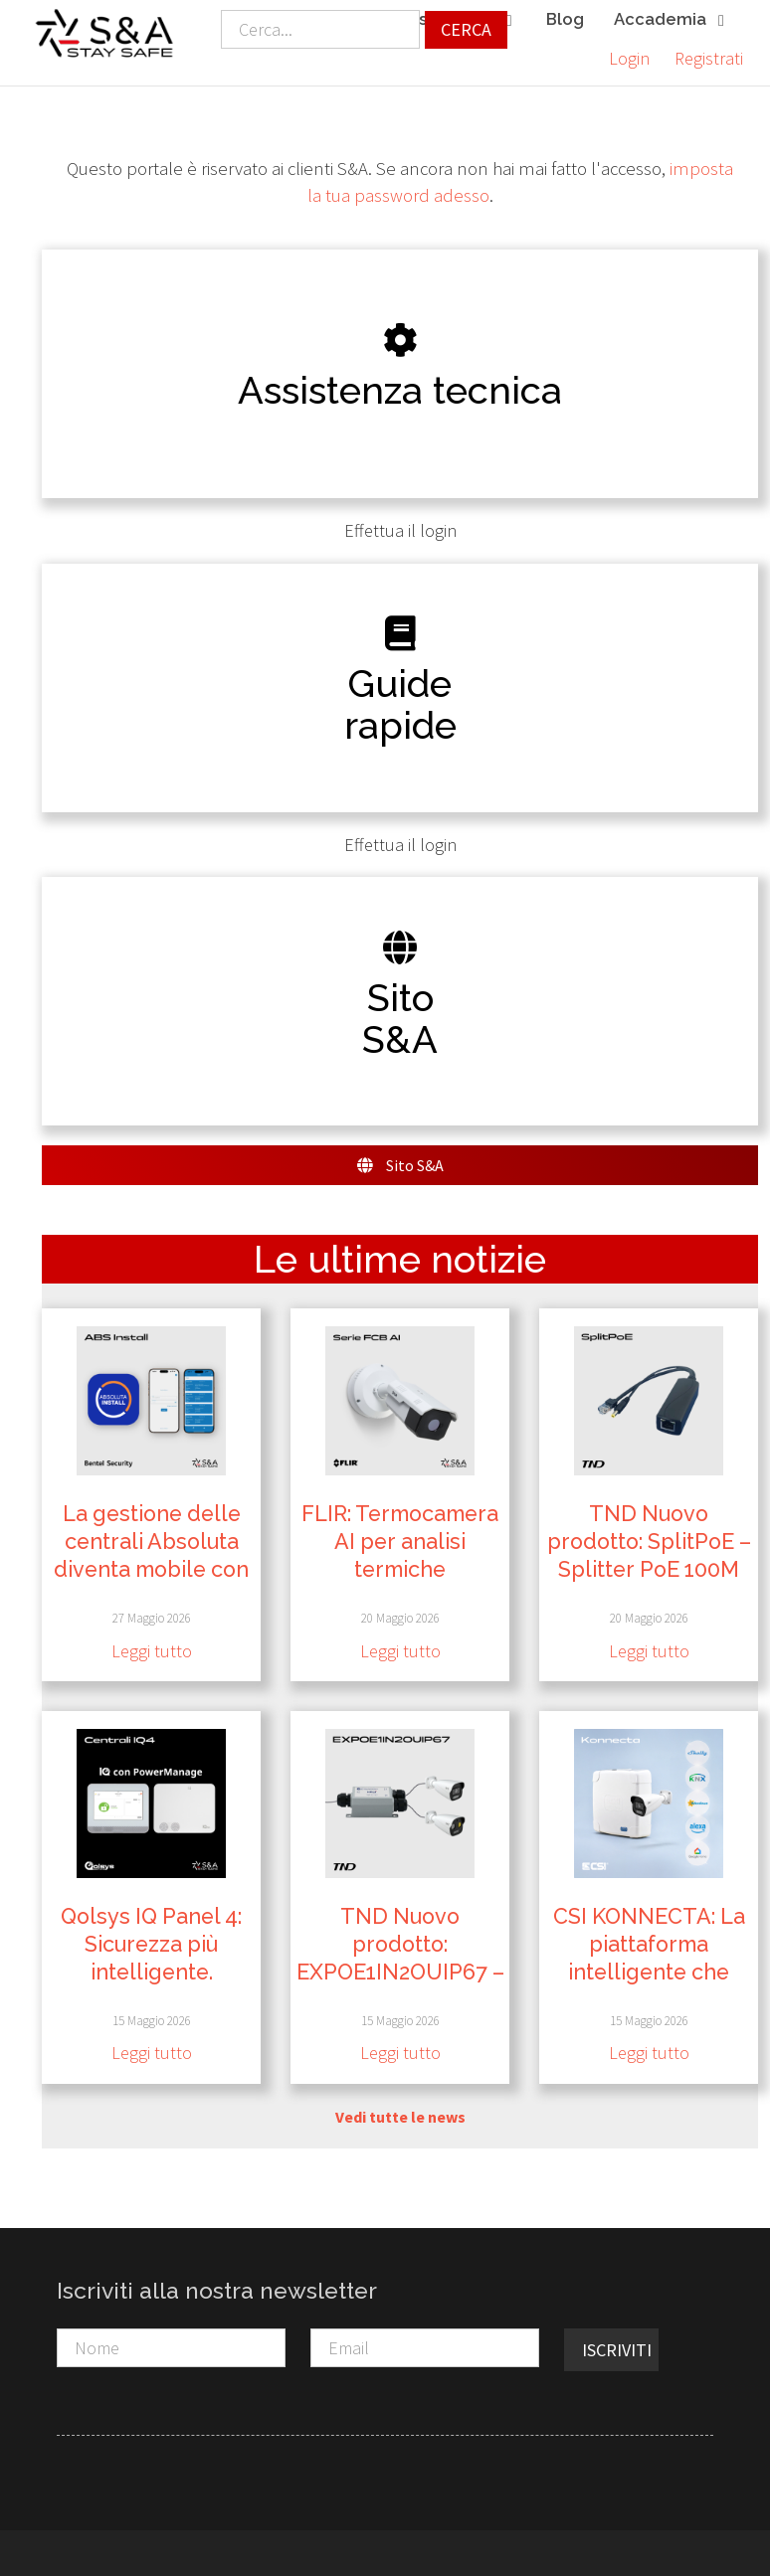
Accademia (671, 20)
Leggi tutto (151, 1645)
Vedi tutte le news (400, 2112)
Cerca (466, 29)
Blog (565, 19)
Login (629, 58)
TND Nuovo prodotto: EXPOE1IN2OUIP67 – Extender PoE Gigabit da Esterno (400, 1966)
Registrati (708, 58)
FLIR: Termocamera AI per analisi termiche (399, 1536)
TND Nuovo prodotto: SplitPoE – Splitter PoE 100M (649, 1536)
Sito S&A (400, 1160)
